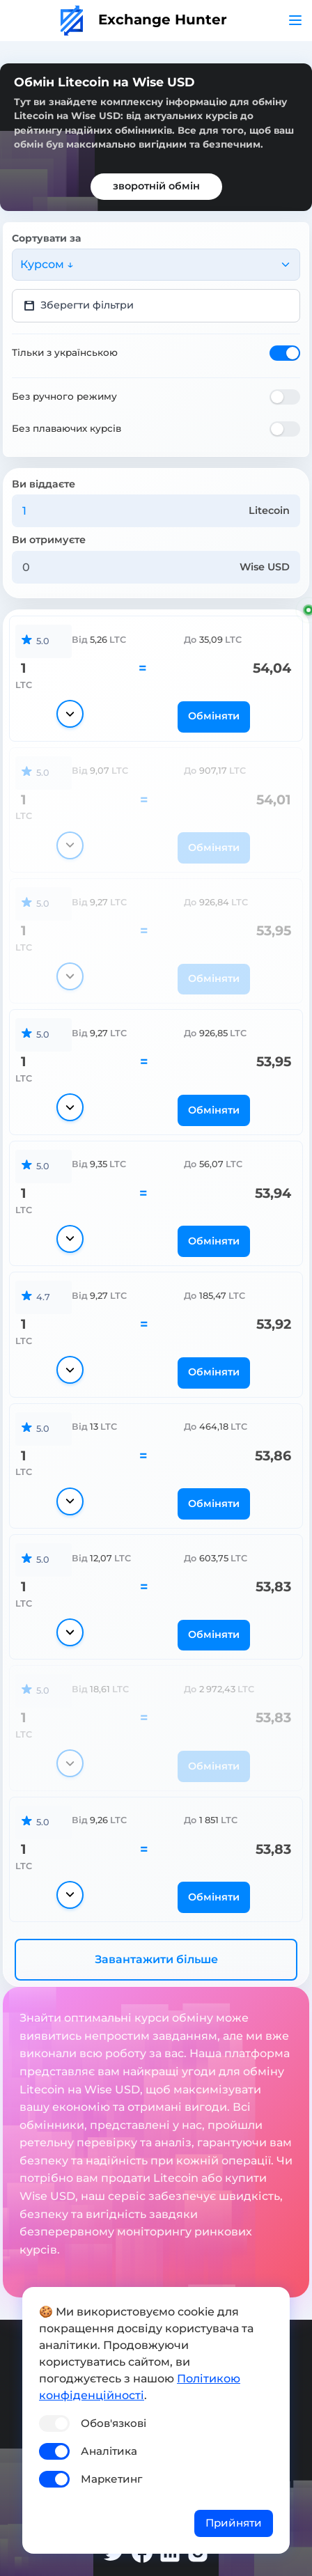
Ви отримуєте (49, 539)
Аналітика (109, 2451)
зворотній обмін (156, 186)
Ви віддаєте (43, 484)
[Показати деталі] (70, 714)
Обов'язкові (113, 2423)
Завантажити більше (156, 1959)
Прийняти (233, 2522)
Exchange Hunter (144, 19)
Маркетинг (111, 2478)
